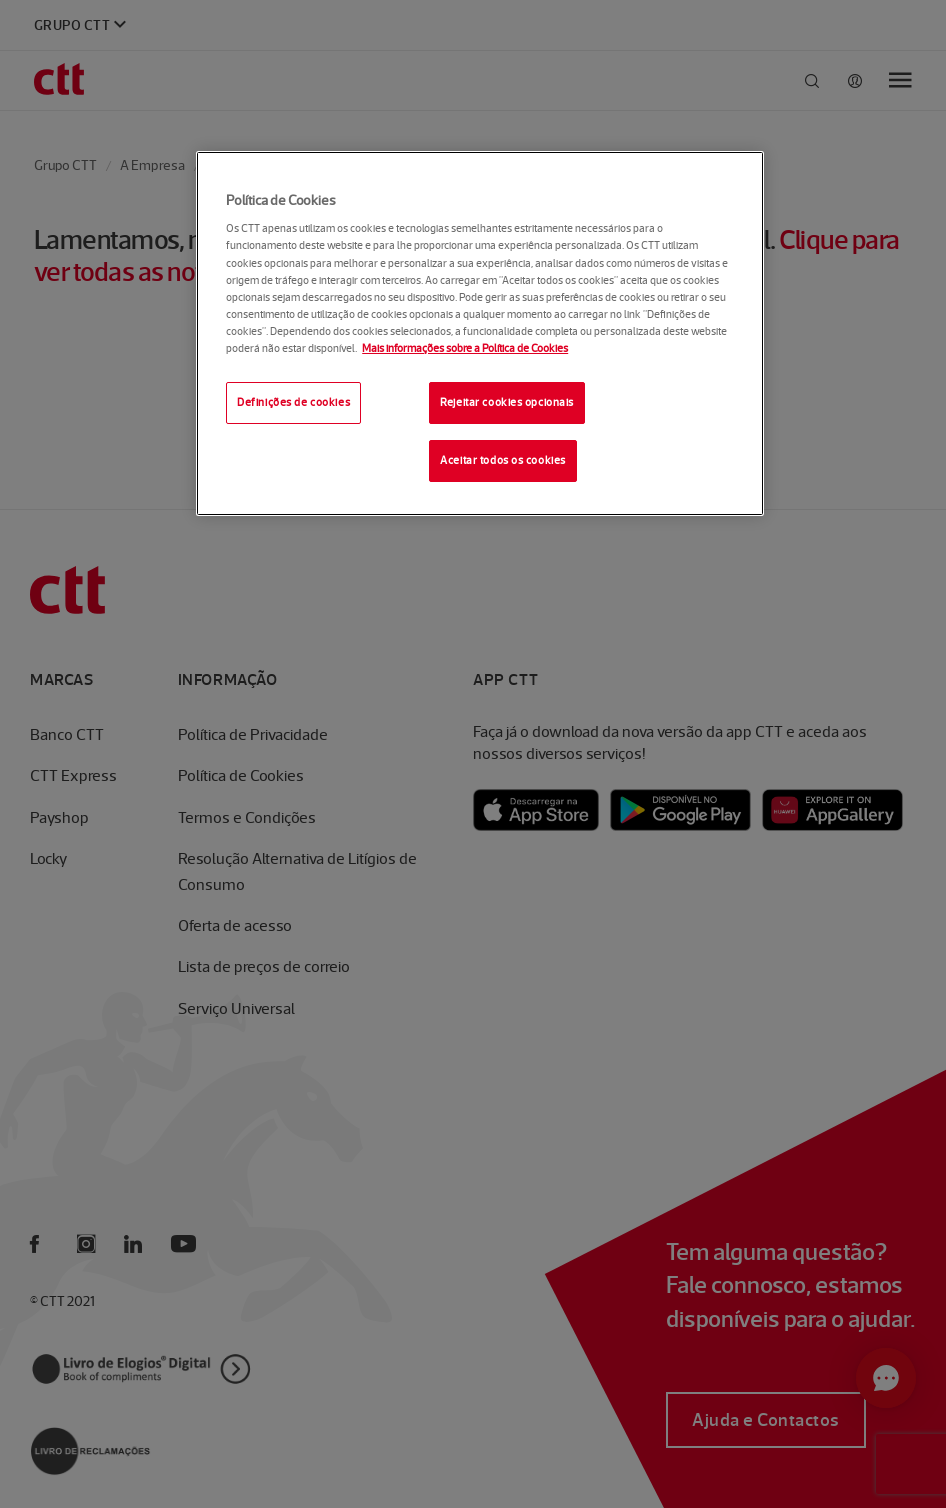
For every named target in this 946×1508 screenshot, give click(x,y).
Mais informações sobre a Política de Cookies (465, 348)
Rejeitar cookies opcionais (507, 402)
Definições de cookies (293, 402)
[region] (480, 333)
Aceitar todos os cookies (503, 460)
